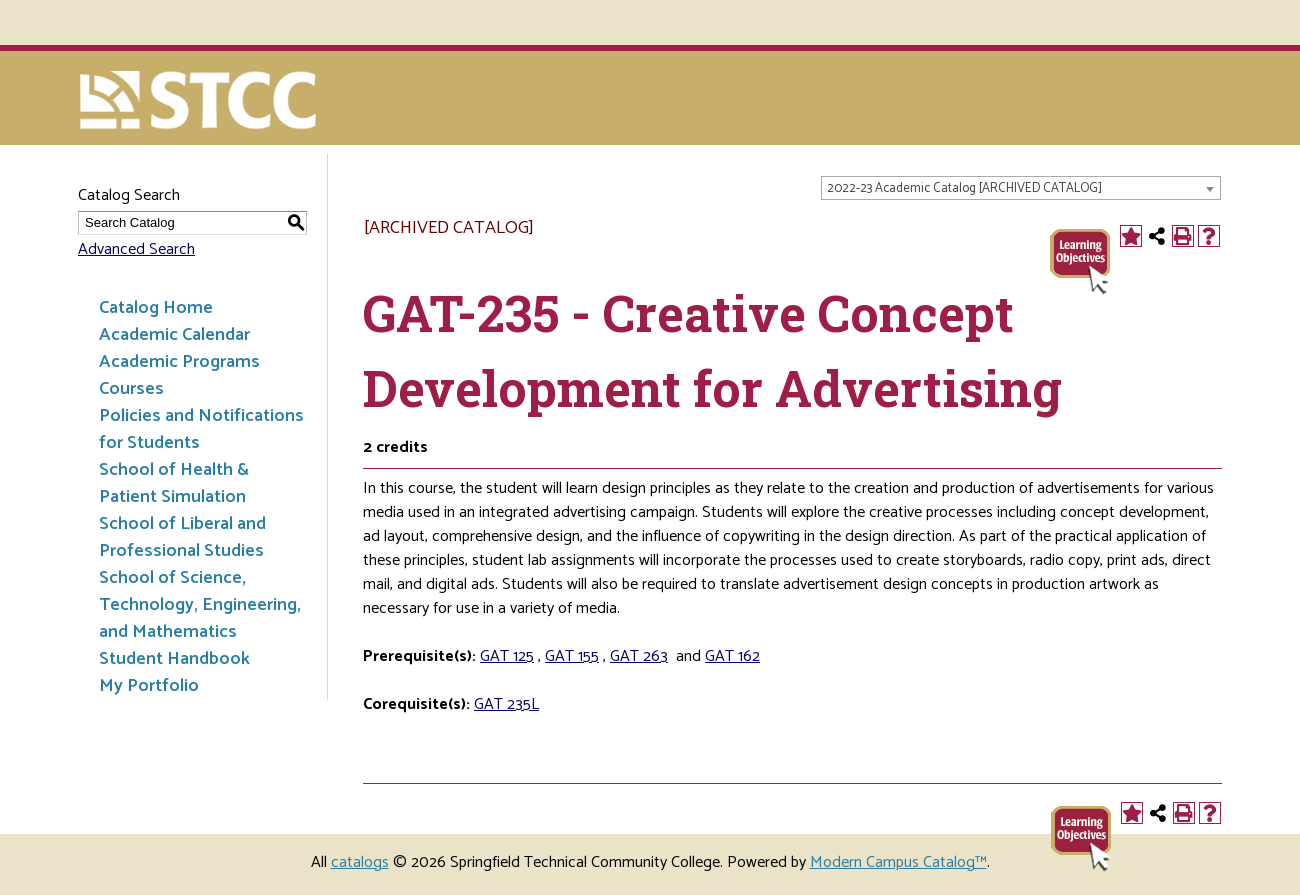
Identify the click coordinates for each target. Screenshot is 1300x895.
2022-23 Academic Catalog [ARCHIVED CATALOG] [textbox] (964, 188)
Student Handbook (174, 659)
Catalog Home (156, 308)
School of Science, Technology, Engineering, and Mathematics (200, 605)
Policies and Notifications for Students (201, 429)
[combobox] (1021, 188)
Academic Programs (179, 362)
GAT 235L (506, 704)
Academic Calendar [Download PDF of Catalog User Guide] (174, 335)
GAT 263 (639, 656)
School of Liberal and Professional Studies (182, 537)
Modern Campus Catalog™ (898, 862)
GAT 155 (572, 656)
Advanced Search (136, 249)
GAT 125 (507, 656)
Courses (131, 389)
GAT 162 (732, 656)
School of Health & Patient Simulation (174, 483)
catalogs (360, 862)
